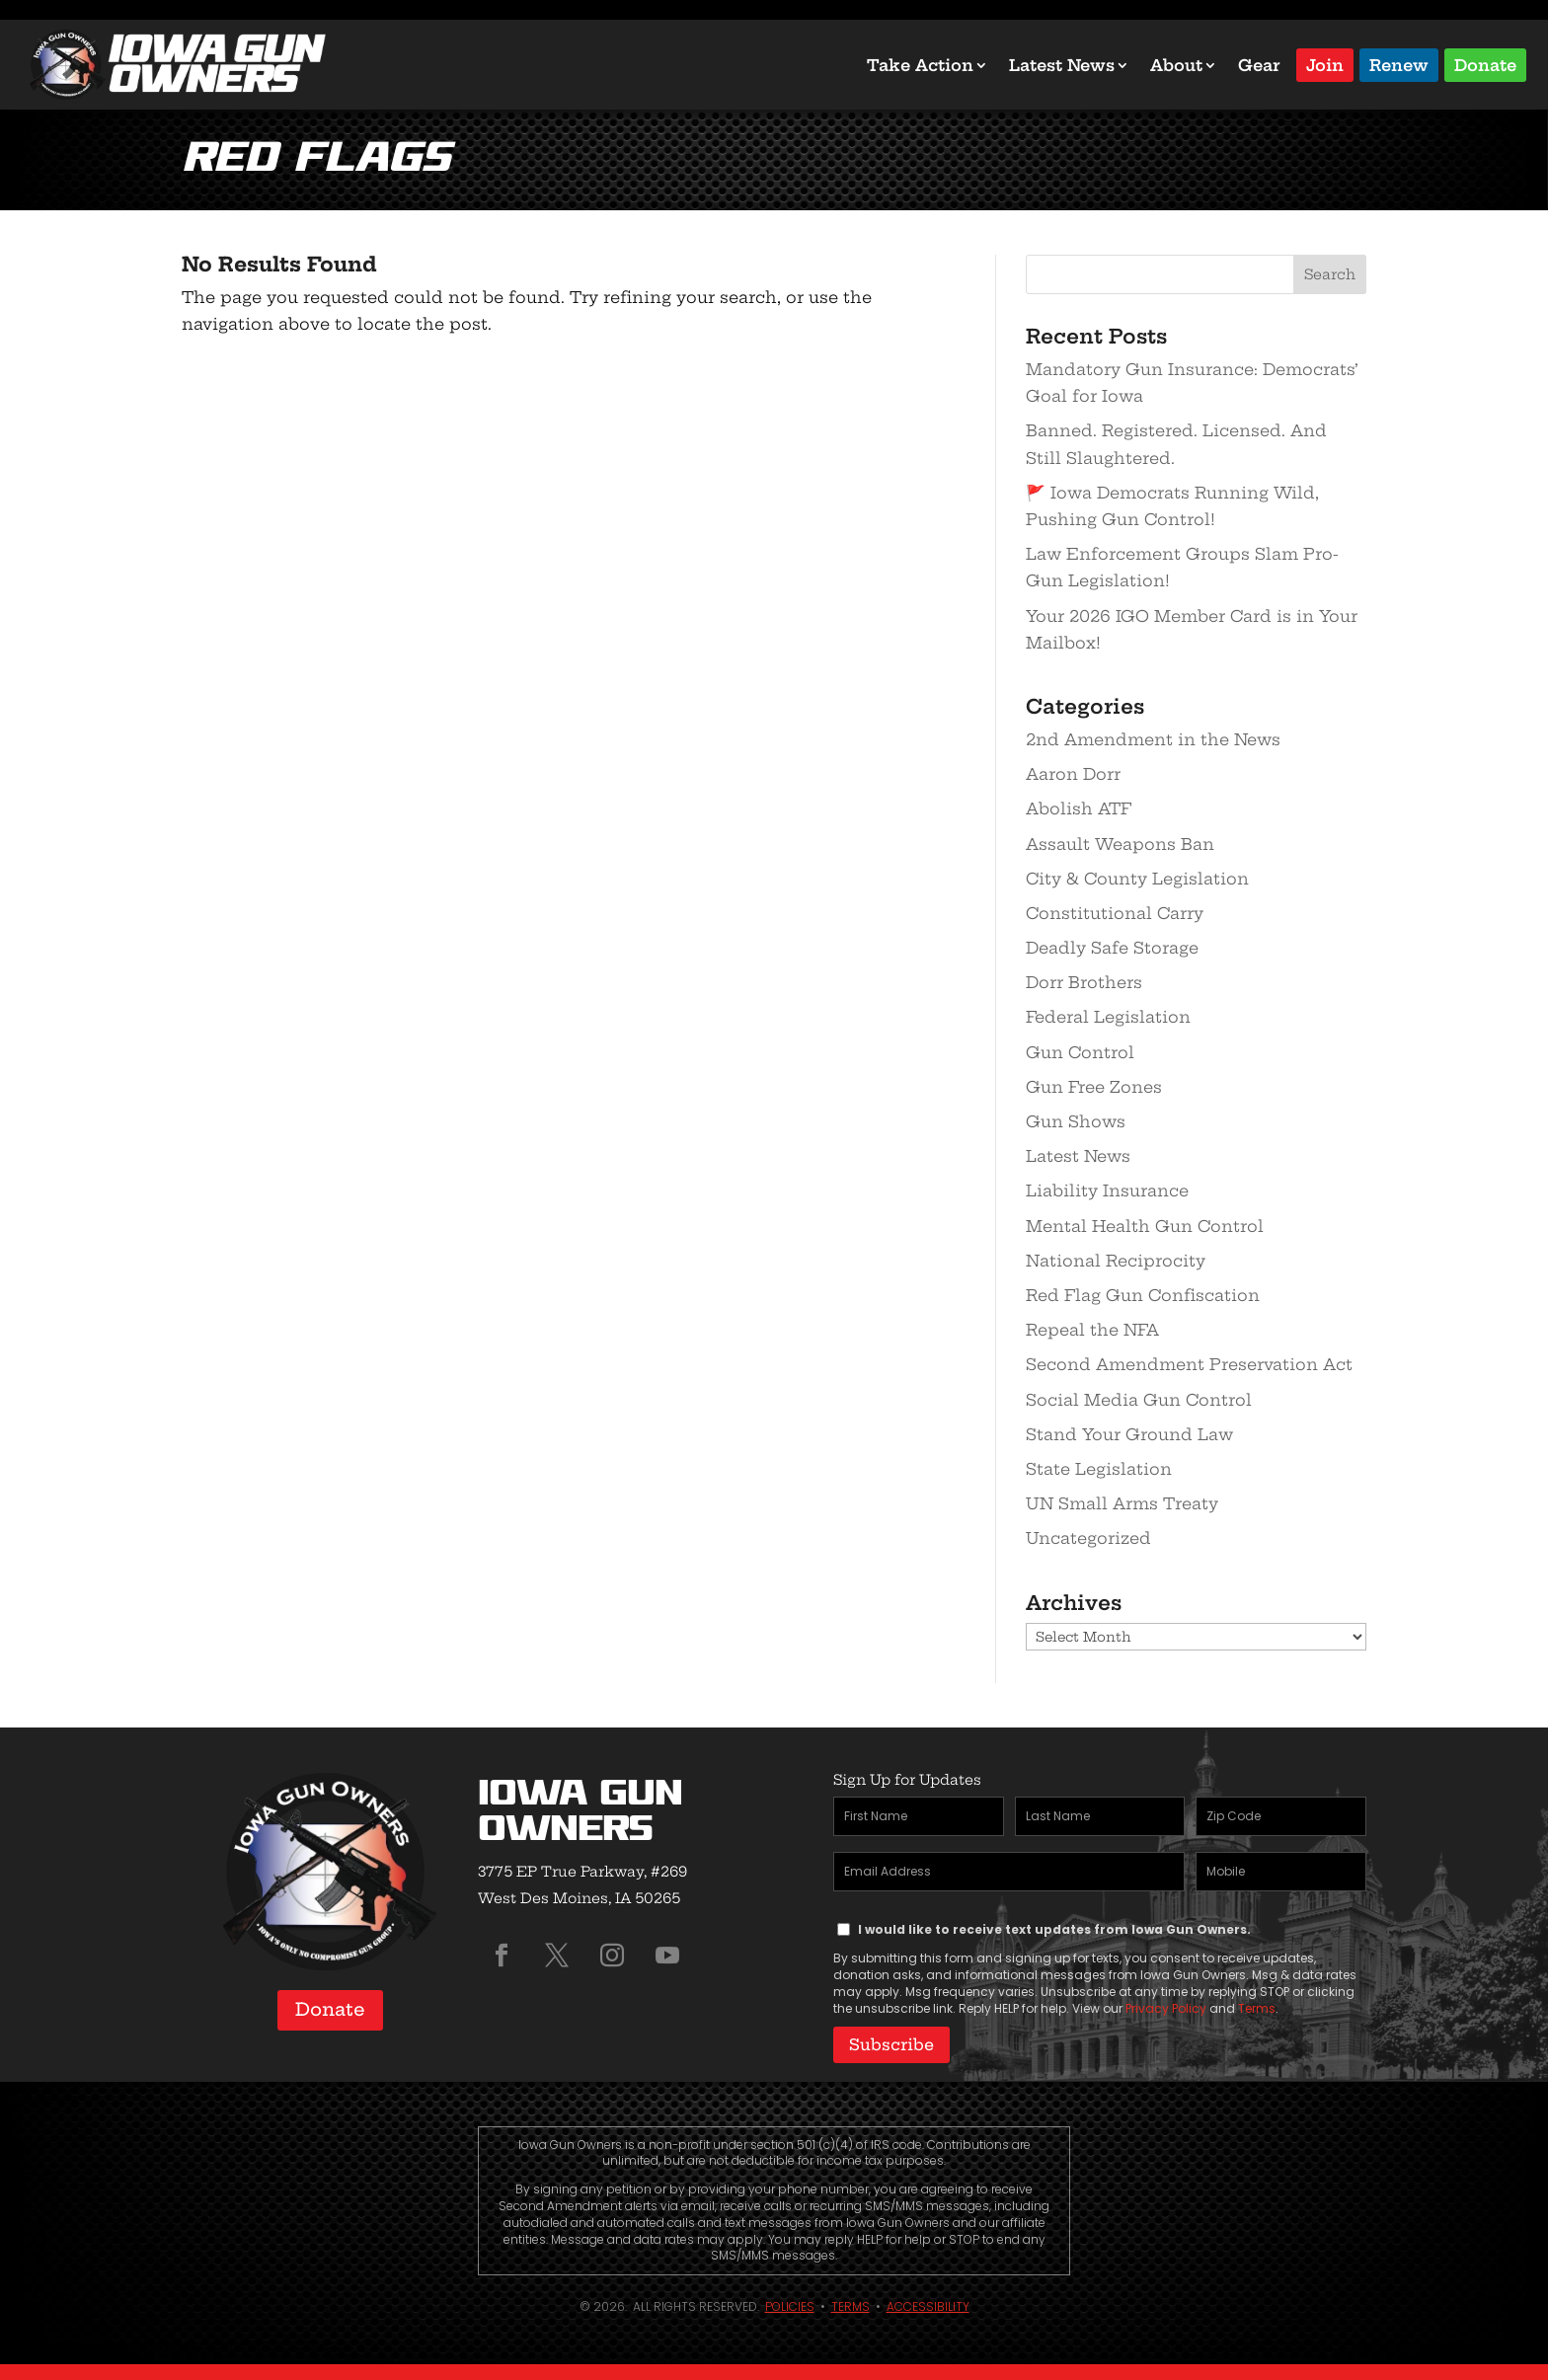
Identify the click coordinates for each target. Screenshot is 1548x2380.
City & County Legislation (1137, 878)
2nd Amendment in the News (1153, 739)
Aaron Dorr (1073, 774)
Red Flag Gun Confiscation (1143, 1295)
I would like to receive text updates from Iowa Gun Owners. (1054, 1929)
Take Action (920, 65)
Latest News (1062, 65)
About (1176, 65)
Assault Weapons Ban (1120, 844)
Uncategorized (1088, 1538)
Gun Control (1080, 1052)
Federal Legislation (1108, 1017)
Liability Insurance (1107, 1190)
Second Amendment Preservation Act (1189, 1364)
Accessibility (928, 2302)
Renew (1399, 63)
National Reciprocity (1115, 1260)
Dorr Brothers (1084, 982)
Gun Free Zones (1094, 1087)
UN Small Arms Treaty (1122, 1503)
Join (1325, 63)
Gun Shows (1075, 1121)
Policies (789, 2302)
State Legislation (1099, 1469)
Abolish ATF (1078, 808)
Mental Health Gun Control (1145, 1226)
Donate (1485, 63)
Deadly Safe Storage (1112, 948)
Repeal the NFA (1092, 1330)
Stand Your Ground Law (1129, 1434)
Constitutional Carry (1114, 913)
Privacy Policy (1165, 2008)
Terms (1257, 2008)
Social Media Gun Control (1139, 1400)
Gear (1259, 65)
